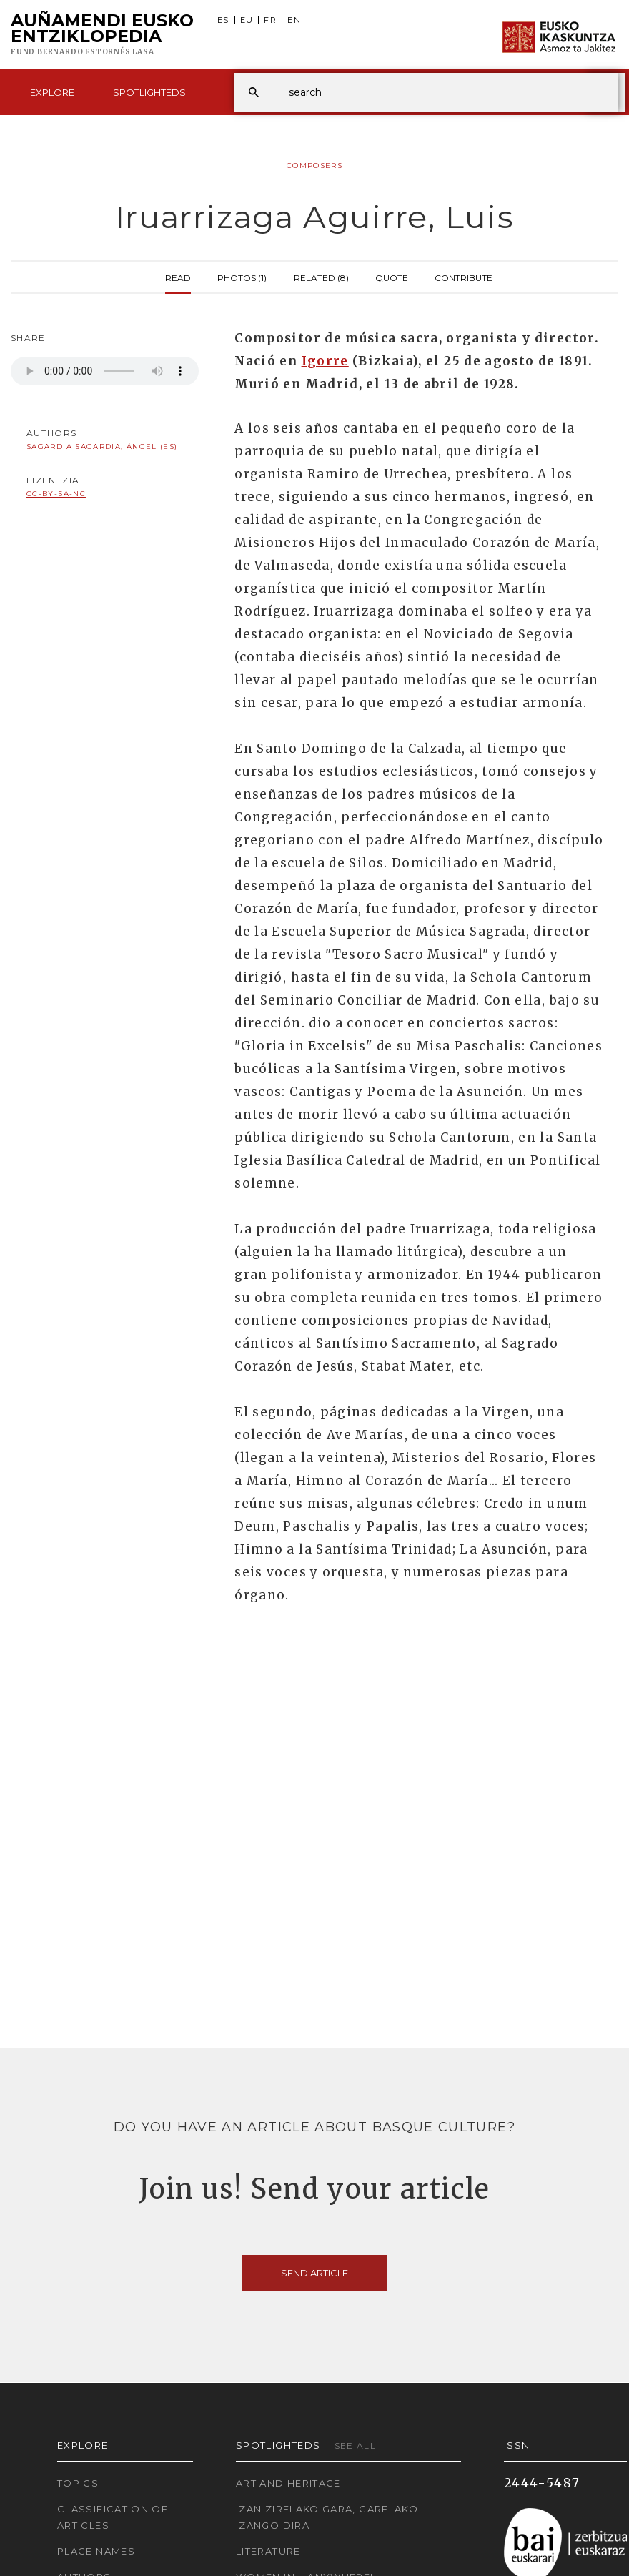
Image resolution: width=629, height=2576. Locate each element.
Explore (52, 92)
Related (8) (321, 277)
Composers (314, 165)
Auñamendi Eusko (102, 35)
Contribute (463, 277)
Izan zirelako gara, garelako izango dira (327, 2517)
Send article (314, 2273)
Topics (78, 2483)
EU (247, 20)
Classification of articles (112, 2517)
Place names (96, 2551)
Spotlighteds (149, 92)
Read (178, 277)
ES (223, 20)
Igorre (325, 361)
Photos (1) (242, 277)
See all (356, 2445)
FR (270, 20)
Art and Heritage (288, 2483)
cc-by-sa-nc (56, 493)
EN (294, 20)
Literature (268, 2551)
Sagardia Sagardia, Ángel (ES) (101, 446)
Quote (391, 277)
